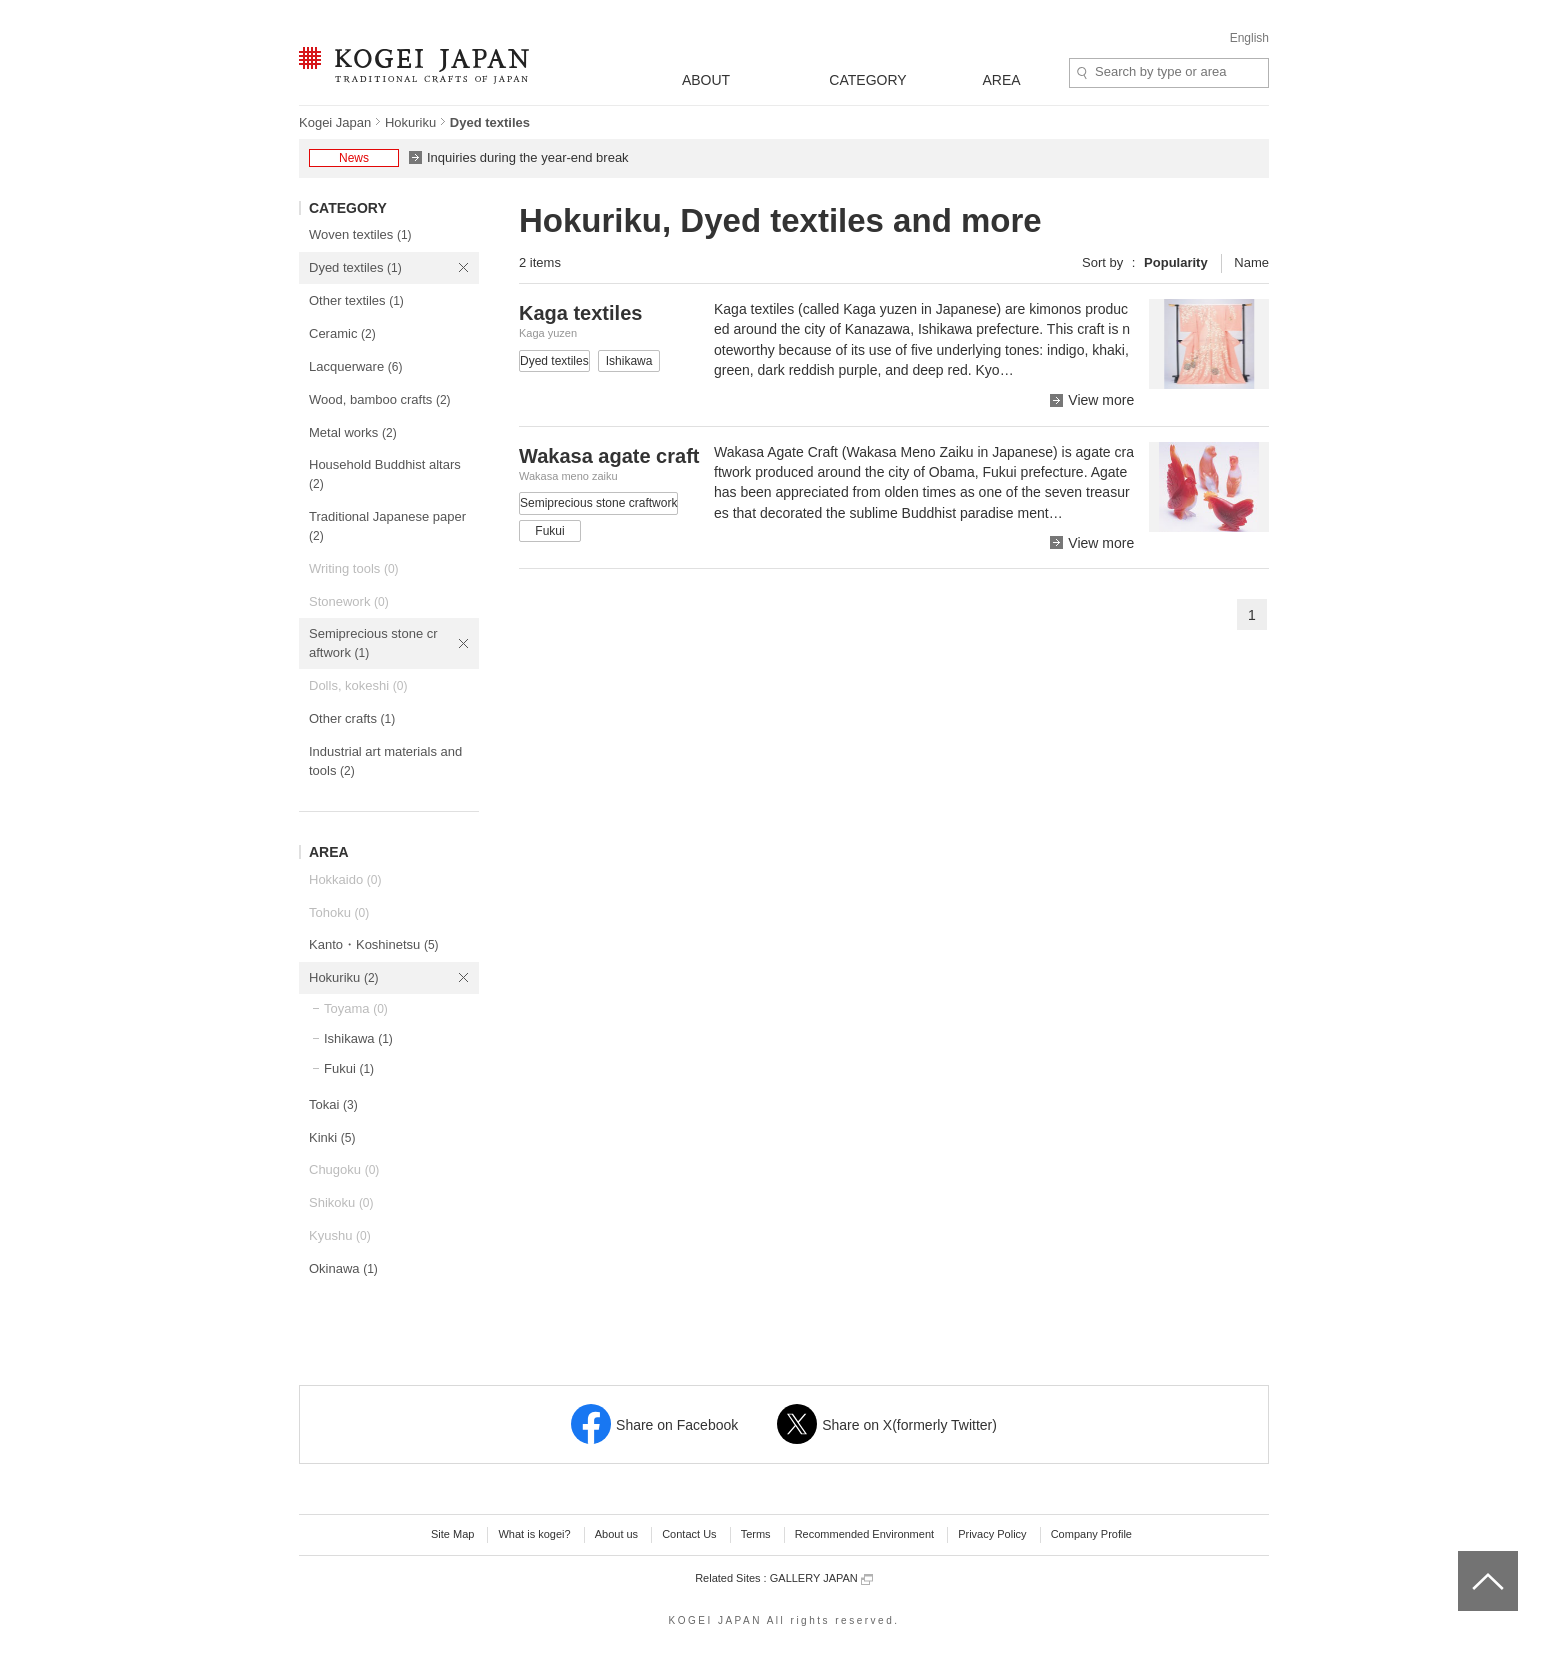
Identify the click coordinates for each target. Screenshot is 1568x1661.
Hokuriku (410, 122)
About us (616, 1534)
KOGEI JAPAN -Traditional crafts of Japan (413, 67)
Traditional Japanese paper (387, 526)
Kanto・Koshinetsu (374, 944)
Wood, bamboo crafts (380, 399)
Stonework (349, 601)
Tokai (333, 1104)
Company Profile (1091, 1534)
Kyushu (340, 1235)
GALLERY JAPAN (821, 1578)
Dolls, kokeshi (358, 685)
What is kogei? (534, 1534)
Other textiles (356, 300)
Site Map (452, 1534)
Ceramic (342, 333)
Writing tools (354, 568)
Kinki (332, 1137)
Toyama (356, 1008)
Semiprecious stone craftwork (373, 643)
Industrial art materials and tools (385, 761)
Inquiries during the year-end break (528, 157)
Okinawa (343, 1268)
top (1465, 1558)
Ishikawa (358, 1038)
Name (1251, 262)
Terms (756, 1534)
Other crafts (352, 718)
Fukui (349, 1068)
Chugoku (344, 1169)
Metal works (353, 432)
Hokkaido (345, 879)
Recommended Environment (864, 1534)
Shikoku (341, 1202)
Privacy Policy (992, 1534)
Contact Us (689, 1534)
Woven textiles (360, 234)
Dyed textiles (355, 267)
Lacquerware (355, 366)
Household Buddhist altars (385, 474)
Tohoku (339, 912)
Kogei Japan (335, 122)
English (1249, 38)
